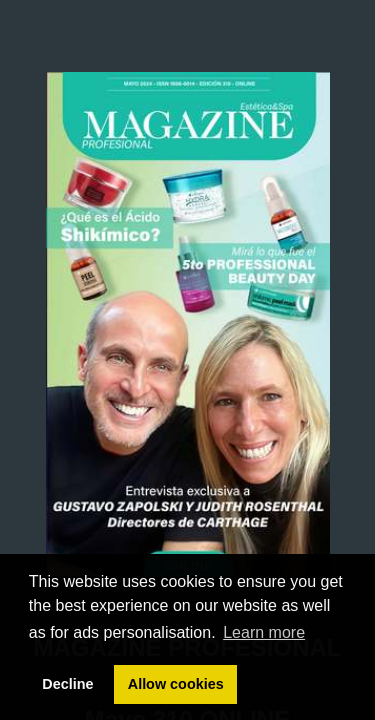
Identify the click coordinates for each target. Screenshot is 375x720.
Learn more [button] (264, 632)
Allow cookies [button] (176, 684)
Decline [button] (67, 684)
